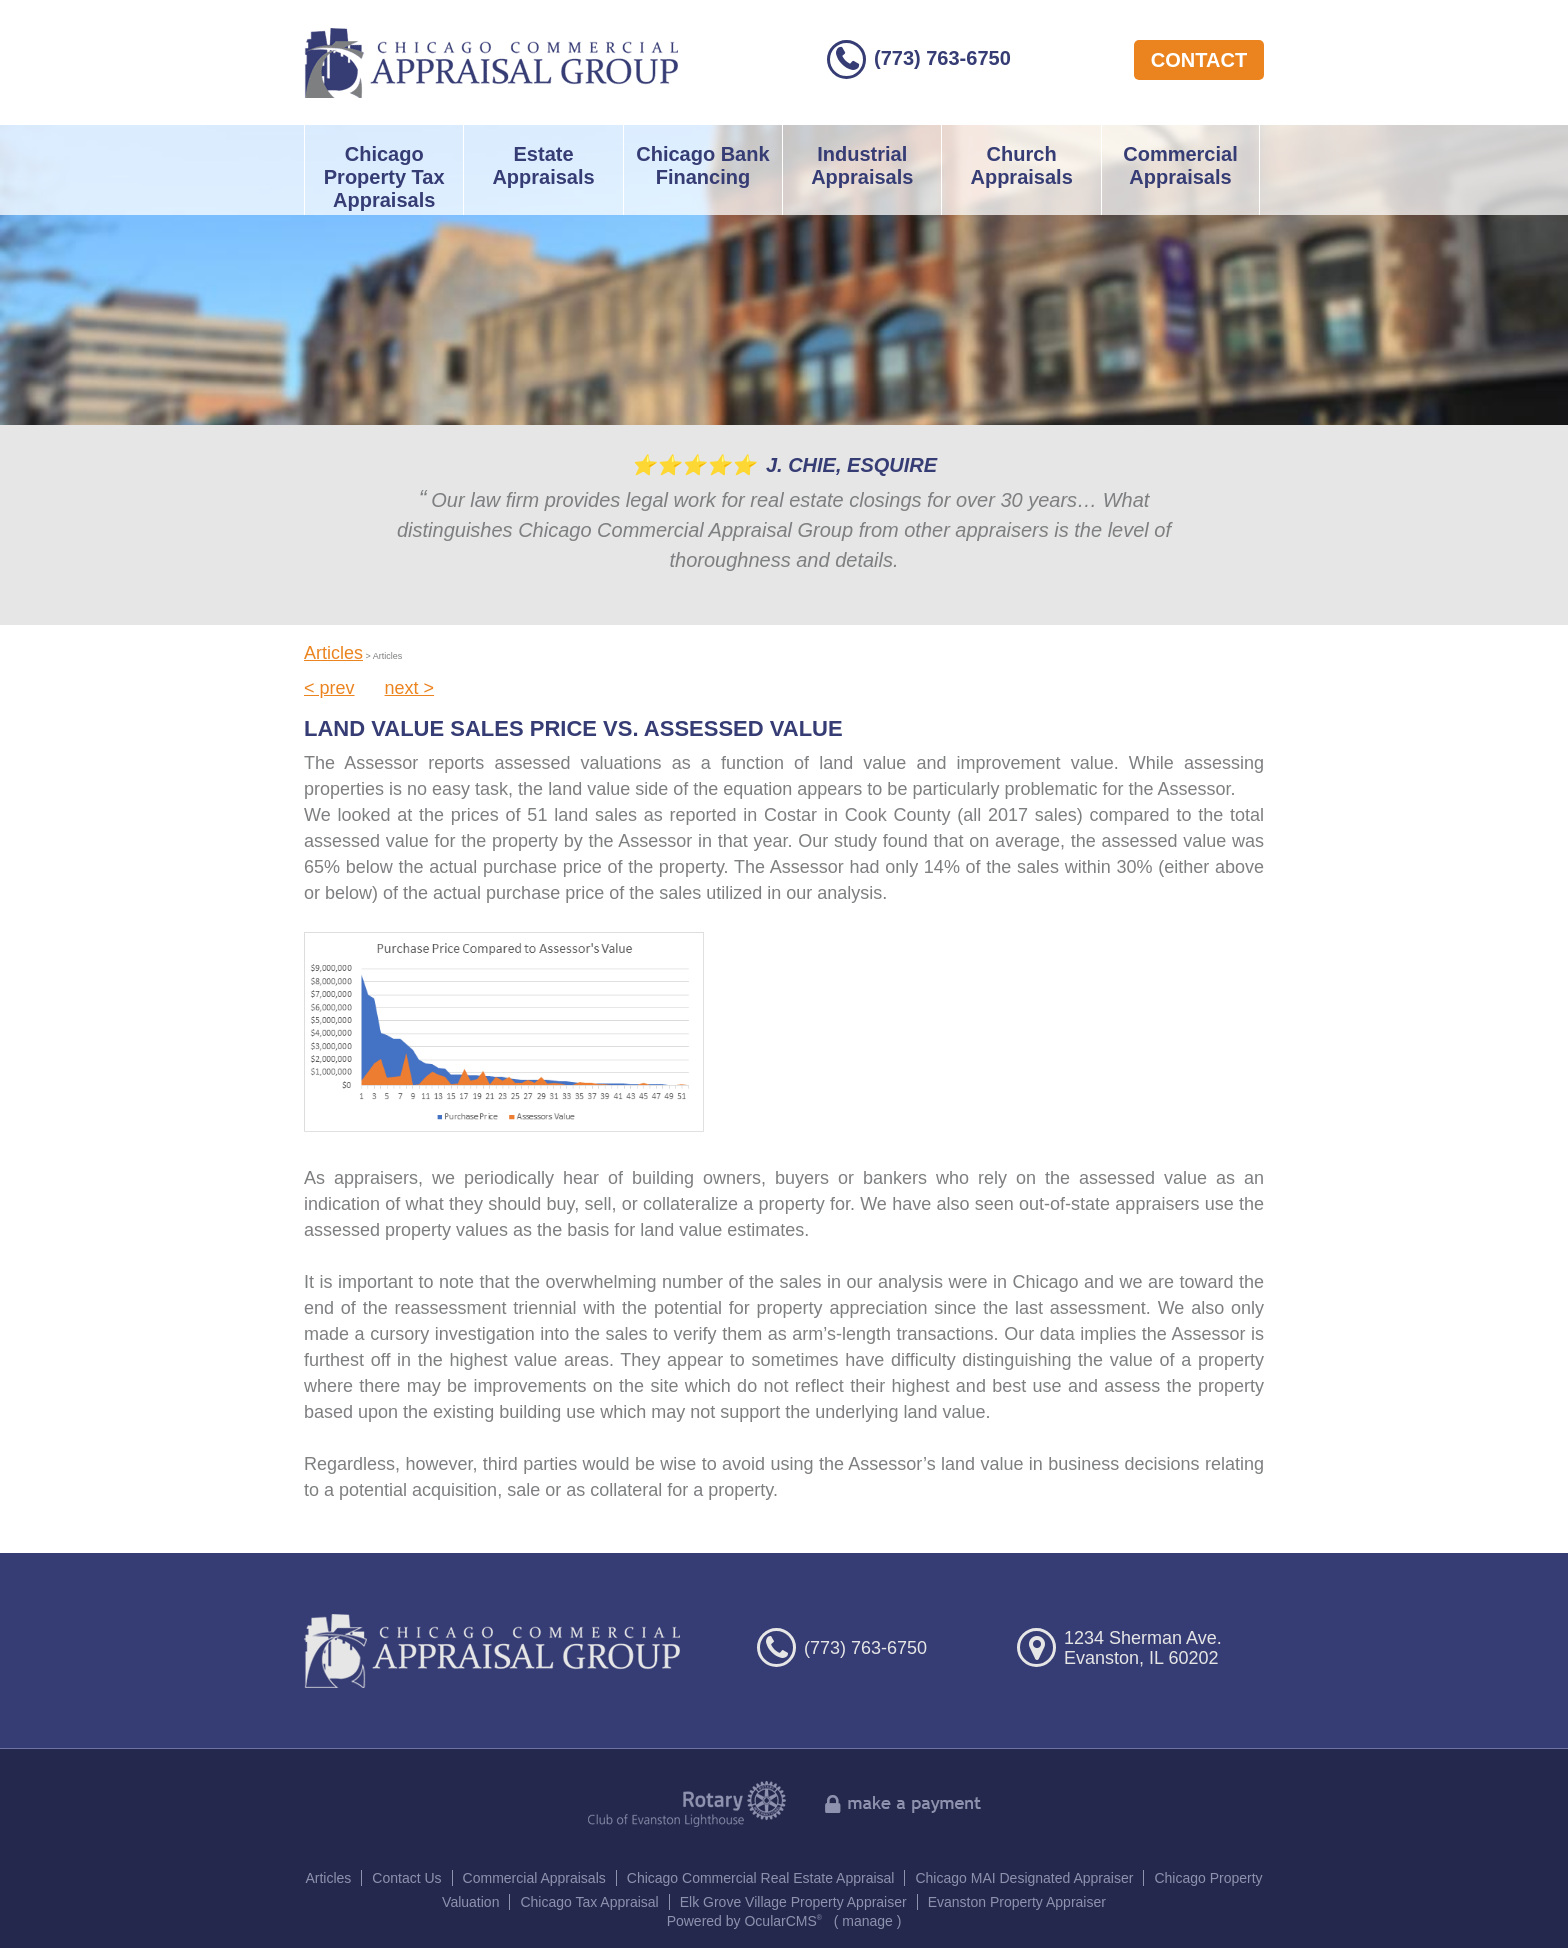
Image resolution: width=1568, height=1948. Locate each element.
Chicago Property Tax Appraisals (384, 177)
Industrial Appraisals (862, 165)
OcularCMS (783, 1921)
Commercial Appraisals (1180, 165)
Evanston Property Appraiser (1017, 1902)
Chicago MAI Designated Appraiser (1024, 1878)
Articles (333, 653)
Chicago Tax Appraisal (589, 1902)
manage (867, 1921)
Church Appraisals (1021, 165)
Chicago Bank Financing (702, 165)
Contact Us (406, 1878)
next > (410, 688)
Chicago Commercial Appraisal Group (491, 62)
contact (1199, 60)
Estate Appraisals (543, 165)
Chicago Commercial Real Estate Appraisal (761, 1878)
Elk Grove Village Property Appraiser (793, 1902)
